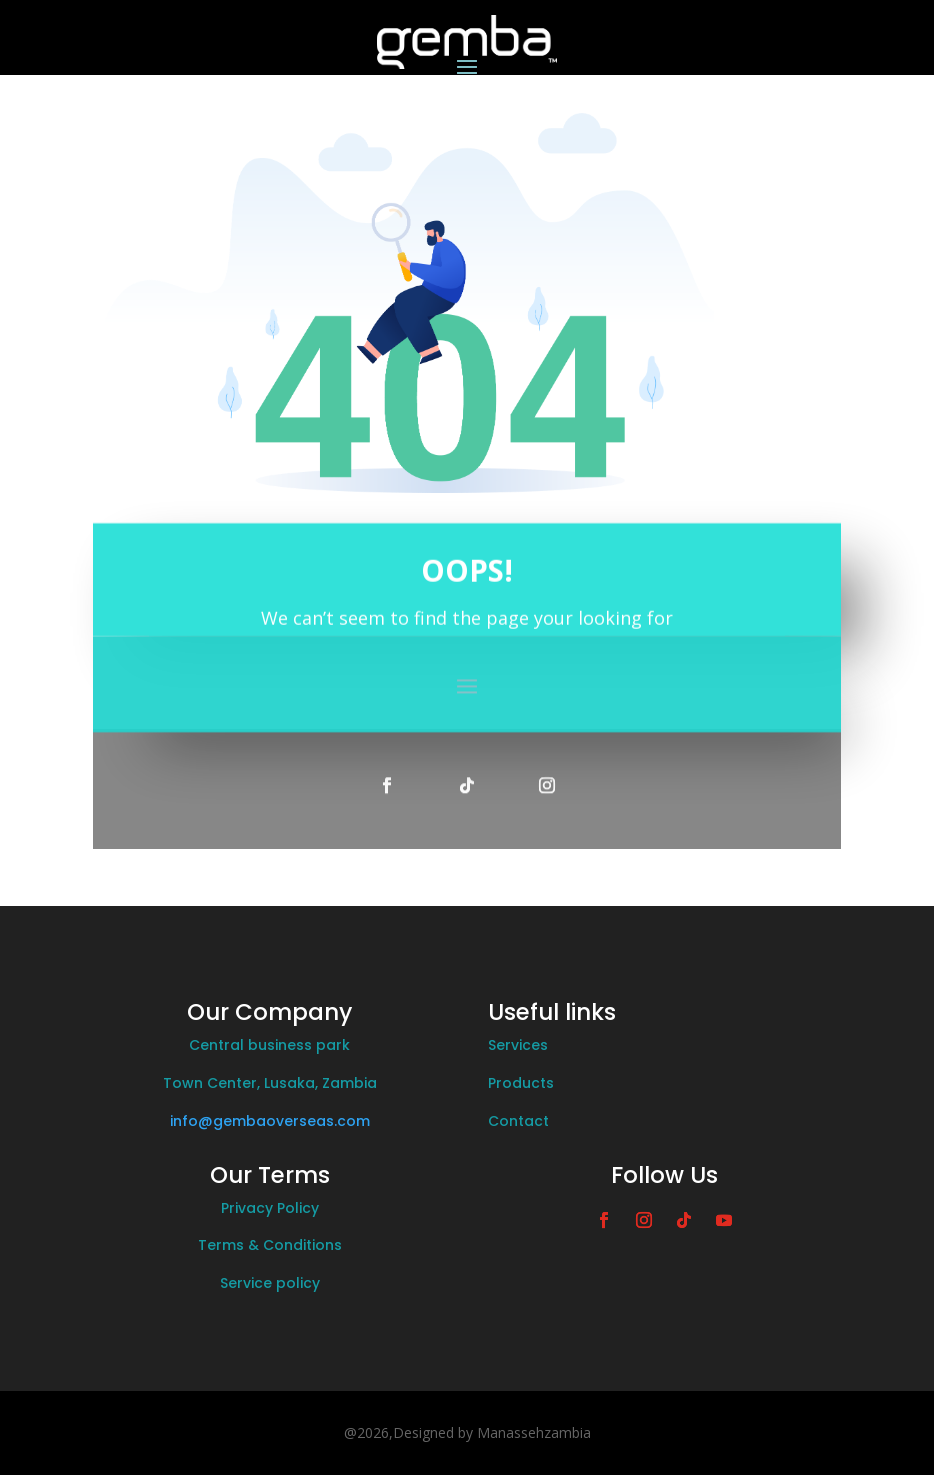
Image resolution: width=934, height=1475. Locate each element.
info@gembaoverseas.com (270, 1121)
